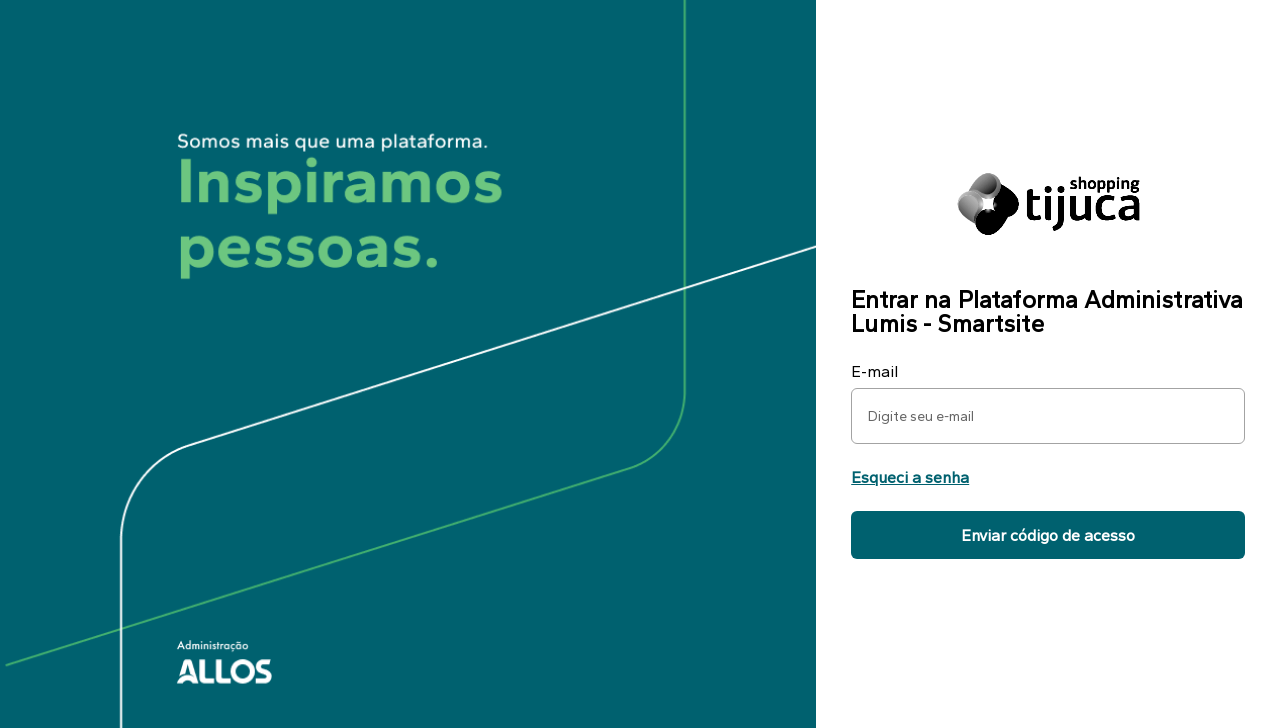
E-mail (874, 371)
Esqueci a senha (910, 477)
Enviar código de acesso (1048, 535)
